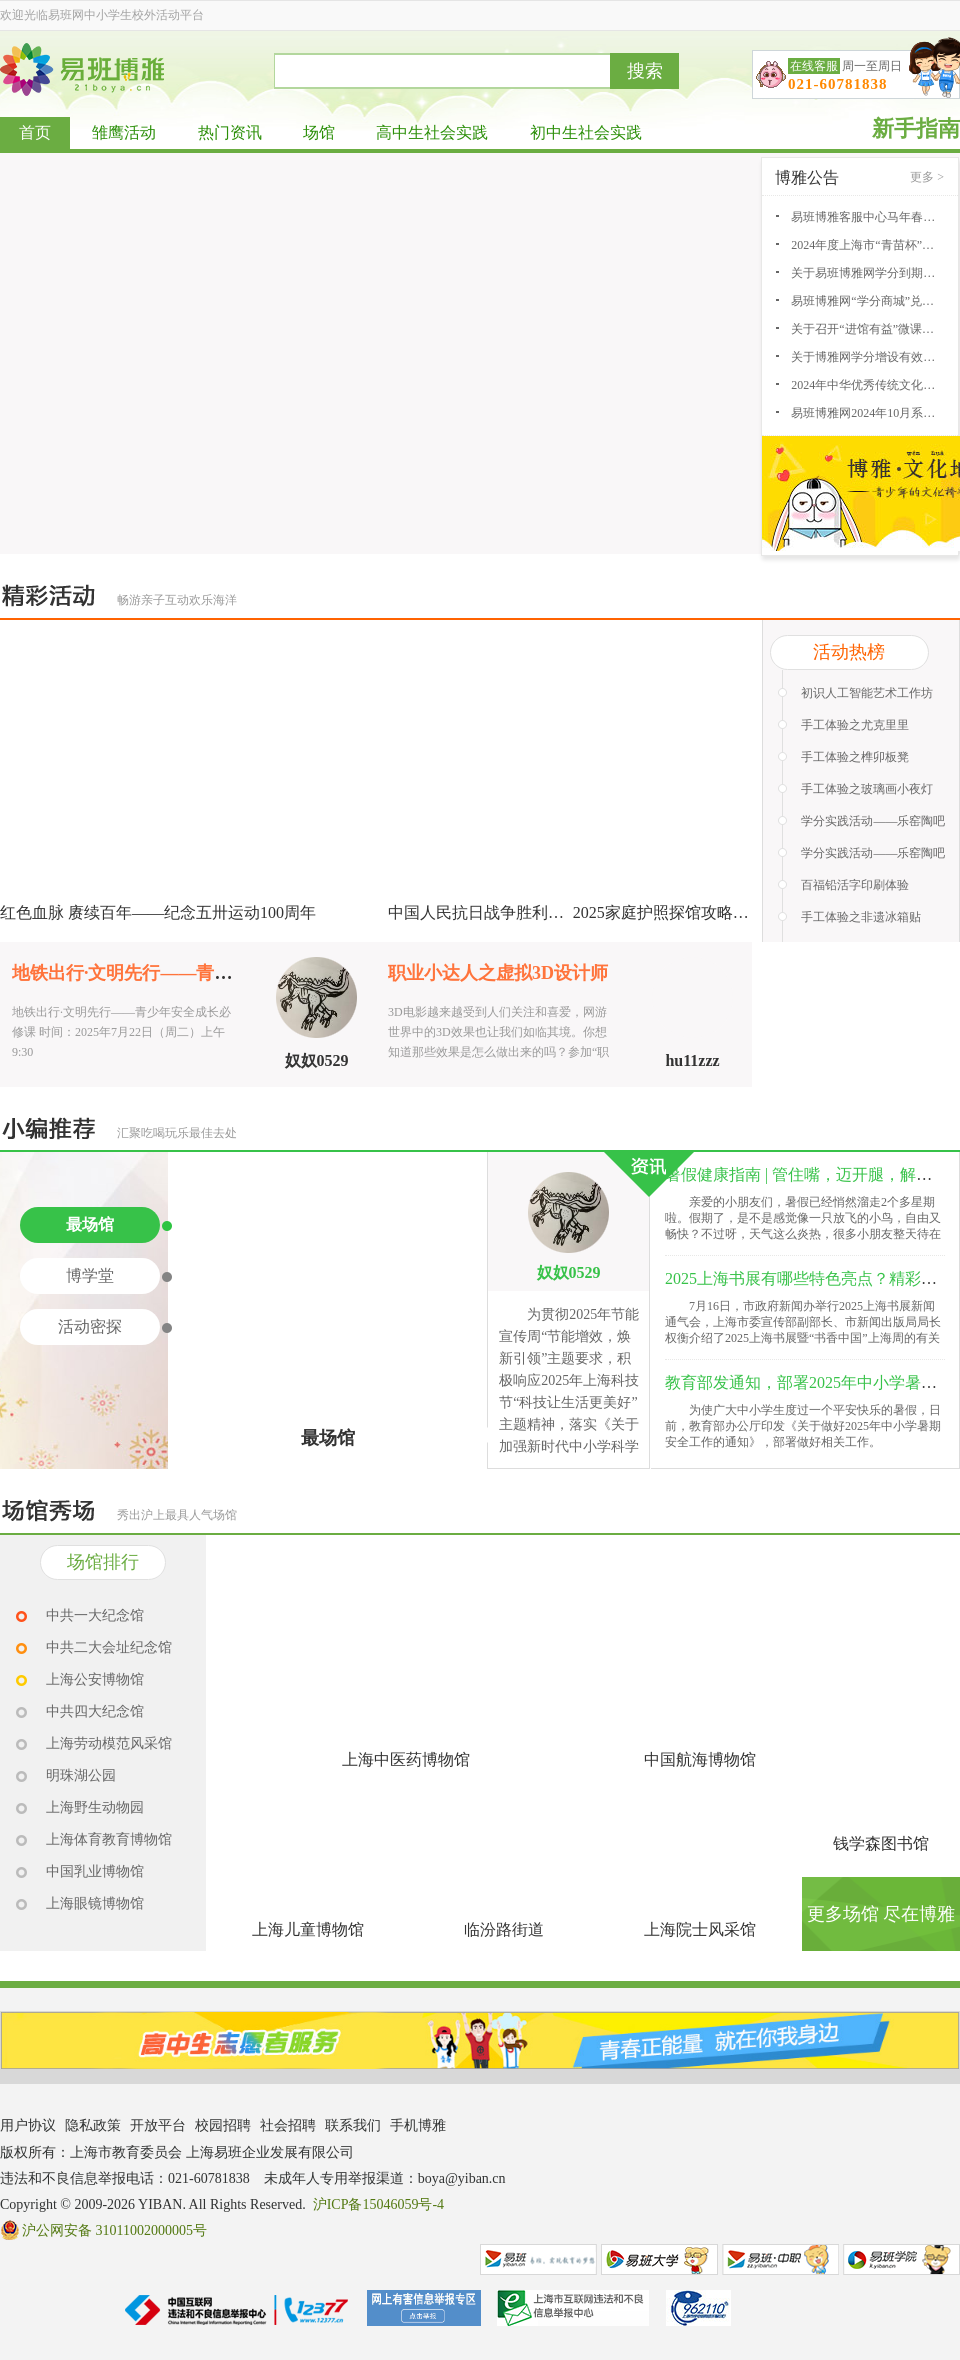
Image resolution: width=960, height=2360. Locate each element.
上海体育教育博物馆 (109, 1839)
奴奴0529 (317, 1060)
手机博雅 (418, 2125)
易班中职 (780, 2259)
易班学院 (901, 2259)
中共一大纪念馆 (95, 1615)
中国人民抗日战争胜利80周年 (492, 912)
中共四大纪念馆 (95, 1711)
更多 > (927, 177)
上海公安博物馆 (95, 1679)
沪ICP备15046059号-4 (378, 2204)
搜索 (645, 71)
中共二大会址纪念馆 (109, 1647)
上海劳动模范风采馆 (109, 1743)
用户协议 (28, 2125)
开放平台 (158, 2125)
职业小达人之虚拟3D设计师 (498, 973)
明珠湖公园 (81, 1775)
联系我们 (353, 2125)
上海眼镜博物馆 (95, 1903)
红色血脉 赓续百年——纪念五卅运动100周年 (158, 912)
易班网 (538, 2259)
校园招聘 (223, 2125)
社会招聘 (288, 2125)
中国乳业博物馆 (95, 1871)
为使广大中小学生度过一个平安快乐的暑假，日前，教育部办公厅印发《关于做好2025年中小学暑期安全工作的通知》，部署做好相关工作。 (803, 1426)
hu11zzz (692, 1060)
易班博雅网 (82, 69)
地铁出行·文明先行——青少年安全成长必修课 (194, 973)
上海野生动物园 (95, 1807)
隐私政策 (93, 2125)
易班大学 (659, 2259)
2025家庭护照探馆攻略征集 (669, 912)
